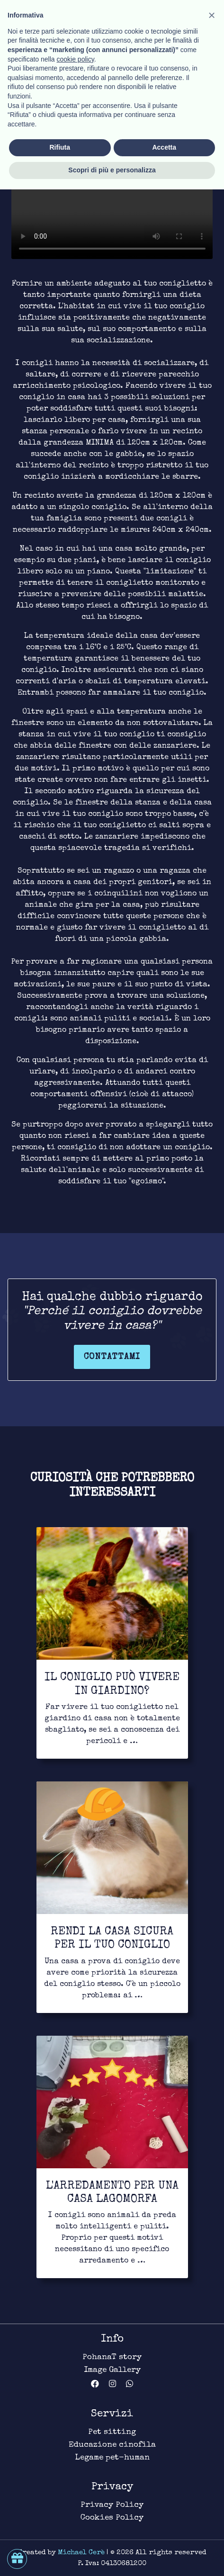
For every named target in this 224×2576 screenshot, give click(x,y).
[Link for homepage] (45, 16)
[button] (211, 2401)
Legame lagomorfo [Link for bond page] (104, 51)
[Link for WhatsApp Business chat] (129, 2385)
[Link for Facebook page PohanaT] (100, 2385)
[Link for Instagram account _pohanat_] (117, 2385)
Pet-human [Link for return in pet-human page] (32, 51)
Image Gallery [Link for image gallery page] (112, 2370)
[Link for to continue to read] (112, 1643)
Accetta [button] (164, 2534)
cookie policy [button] (75, 2446)
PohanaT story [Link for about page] (112, 2357)
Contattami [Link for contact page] (112, 1357)
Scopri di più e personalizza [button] (111, 2556)
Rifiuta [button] (59, 2534)
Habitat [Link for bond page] (172, 51)
